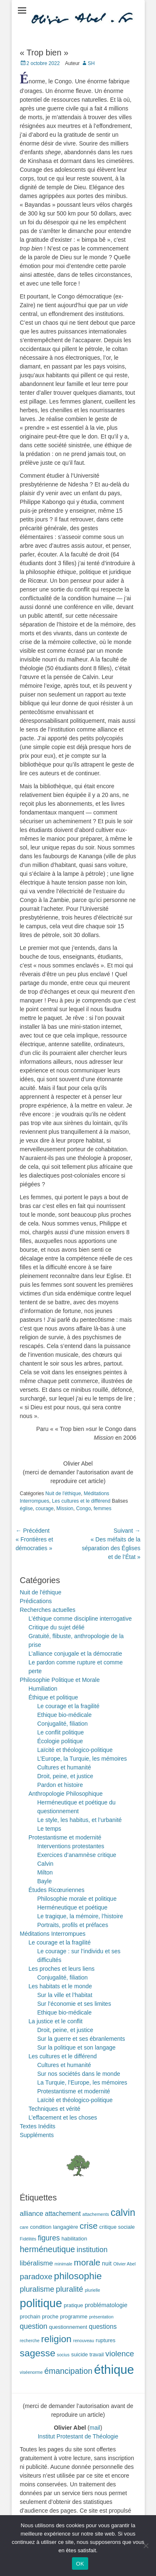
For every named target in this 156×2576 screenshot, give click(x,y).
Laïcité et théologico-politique (75, 1750)
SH (91, 63)
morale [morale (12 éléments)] (87, 2262)
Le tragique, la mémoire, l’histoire (80, 1916)
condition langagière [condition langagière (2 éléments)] (54, 2227)
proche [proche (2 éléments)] (50, 2316)
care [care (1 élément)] (24, 2227)
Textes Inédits (38, 2126)
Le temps (49, 1828)
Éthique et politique (53, 1697)
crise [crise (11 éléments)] (89, 2225)
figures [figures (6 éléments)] (49, 2238)
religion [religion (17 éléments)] (56, 2338)
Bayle (44, 1881)
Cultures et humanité (64, 1767)
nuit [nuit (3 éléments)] (106, 2263)
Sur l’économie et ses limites (74, 2003)
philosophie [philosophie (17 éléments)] (78, 2275)
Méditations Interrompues (53, 1933)
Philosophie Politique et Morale (60, 1679)
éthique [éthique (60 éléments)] (114, 2369)
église (26, 1508)
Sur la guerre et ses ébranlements (81, 2038)
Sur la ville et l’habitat (64, 1995)
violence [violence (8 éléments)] (119, 2353)
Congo (83, 1508)
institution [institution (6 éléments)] (92, 2249)
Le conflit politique (60, 1732)
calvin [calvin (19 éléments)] (123, 2212)
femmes (102, 1508)
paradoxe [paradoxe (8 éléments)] (36, 2276)
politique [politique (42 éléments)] (41, 2303)
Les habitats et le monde (60, 1986)
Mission (65, 1508)
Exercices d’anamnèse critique (76, 1855)
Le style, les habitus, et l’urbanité (79, 1820)
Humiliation (43, 1688)
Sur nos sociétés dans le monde (78, 2073)
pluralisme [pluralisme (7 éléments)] (37, 2289)
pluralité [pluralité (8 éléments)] (69, 2289)
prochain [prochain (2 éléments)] (30, 2316)
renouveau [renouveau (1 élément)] (83, 2340)
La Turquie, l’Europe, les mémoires (82, 2082)
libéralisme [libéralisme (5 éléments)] (36, 2263)
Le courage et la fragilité (68, 1706)
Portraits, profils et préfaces (72, 1925)
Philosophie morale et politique (77, 1898)
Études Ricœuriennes (57, 1890)
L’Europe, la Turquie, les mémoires (82, 1758)
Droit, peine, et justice (65, 1776)
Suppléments (37, 2135)
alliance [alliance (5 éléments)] (32, 2214)
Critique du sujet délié (57, 1627)
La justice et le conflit (56, 2021)
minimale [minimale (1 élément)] (63, 2263)
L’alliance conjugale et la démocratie (75, 1653)
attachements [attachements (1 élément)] (95, 2214)
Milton (45, 1872)
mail (94, 2427)
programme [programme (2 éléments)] (73, 2316)
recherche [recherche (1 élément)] (30, 2340)
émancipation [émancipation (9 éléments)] (68, 2371)
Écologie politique (60, 1741)
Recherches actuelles (48, 1609)
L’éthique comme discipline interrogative (80, 1618)
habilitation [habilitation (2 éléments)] (74, 2238)
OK (80, 2564)
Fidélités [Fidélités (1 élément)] (28, 2238)
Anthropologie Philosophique (66, 1793)
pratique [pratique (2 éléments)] (73, 2305)
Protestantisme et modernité (65, 1837)
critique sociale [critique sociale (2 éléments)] (117, 2227)
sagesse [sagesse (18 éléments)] (37, 2353)
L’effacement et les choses (63, 2117)
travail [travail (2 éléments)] (96, 2354)
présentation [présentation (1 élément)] (101, 2316)
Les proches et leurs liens (62, 1968)
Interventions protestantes (70, 1846)
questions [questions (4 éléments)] (102, 2326)
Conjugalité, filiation (62, 1723)
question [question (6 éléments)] (33, 2326)
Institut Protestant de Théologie (78, 2436)
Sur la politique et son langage (76, 2047)
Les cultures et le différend (81, 1501)
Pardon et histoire (60, 1785)
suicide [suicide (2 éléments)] (79, 2354)
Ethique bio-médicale (64, 1714)
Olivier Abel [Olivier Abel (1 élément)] (124, 2263)
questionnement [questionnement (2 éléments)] (68, 2327)
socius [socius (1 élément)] (63, 2354)
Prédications (36, 1601)
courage (45, 1508)
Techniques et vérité (55, 2108)
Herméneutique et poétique (72, 1907)
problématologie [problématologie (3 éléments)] (106, 2305)
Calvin (45, 1863)
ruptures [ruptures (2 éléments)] (105, 2340)
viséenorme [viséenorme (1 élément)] (31, 2372)
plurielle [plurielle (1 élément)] (92, 2290)
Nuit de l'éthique (63, 1493)
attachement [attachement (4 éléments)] (63, 2213)
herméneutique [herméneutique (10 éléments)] (47, 2249)
